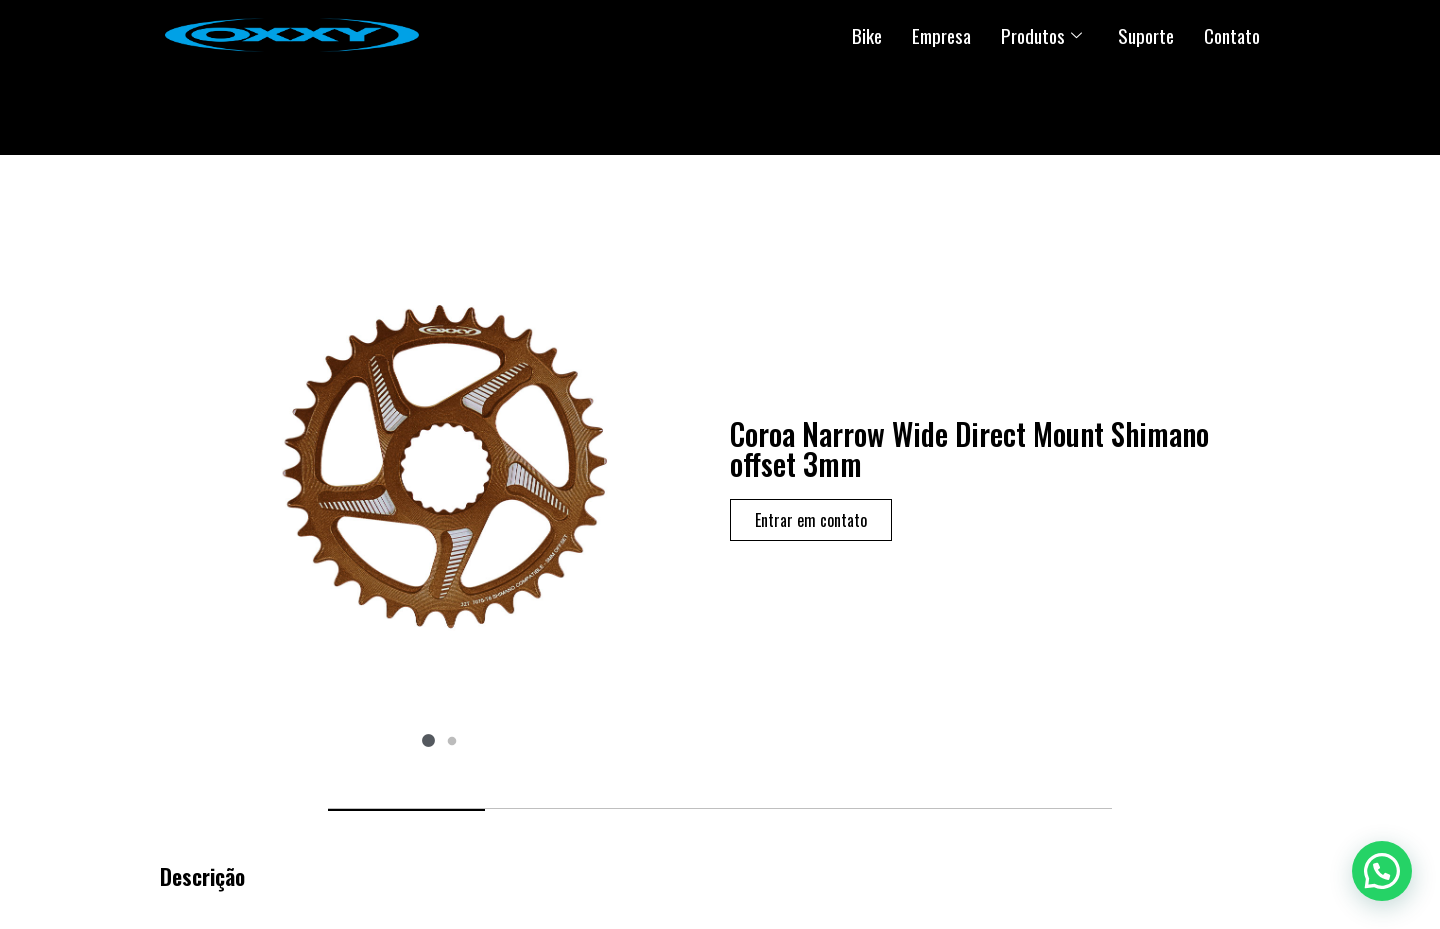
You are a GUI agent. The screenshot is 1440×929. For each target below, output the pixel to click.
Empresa (941, 35)
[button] (1382, 871)
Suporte (1146, 35)
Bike (867, 35)
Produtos (1041, 35)
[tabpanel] (440, 465)
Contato (1232, 35)
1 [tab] (428, 742)
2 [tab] (452, 742)
